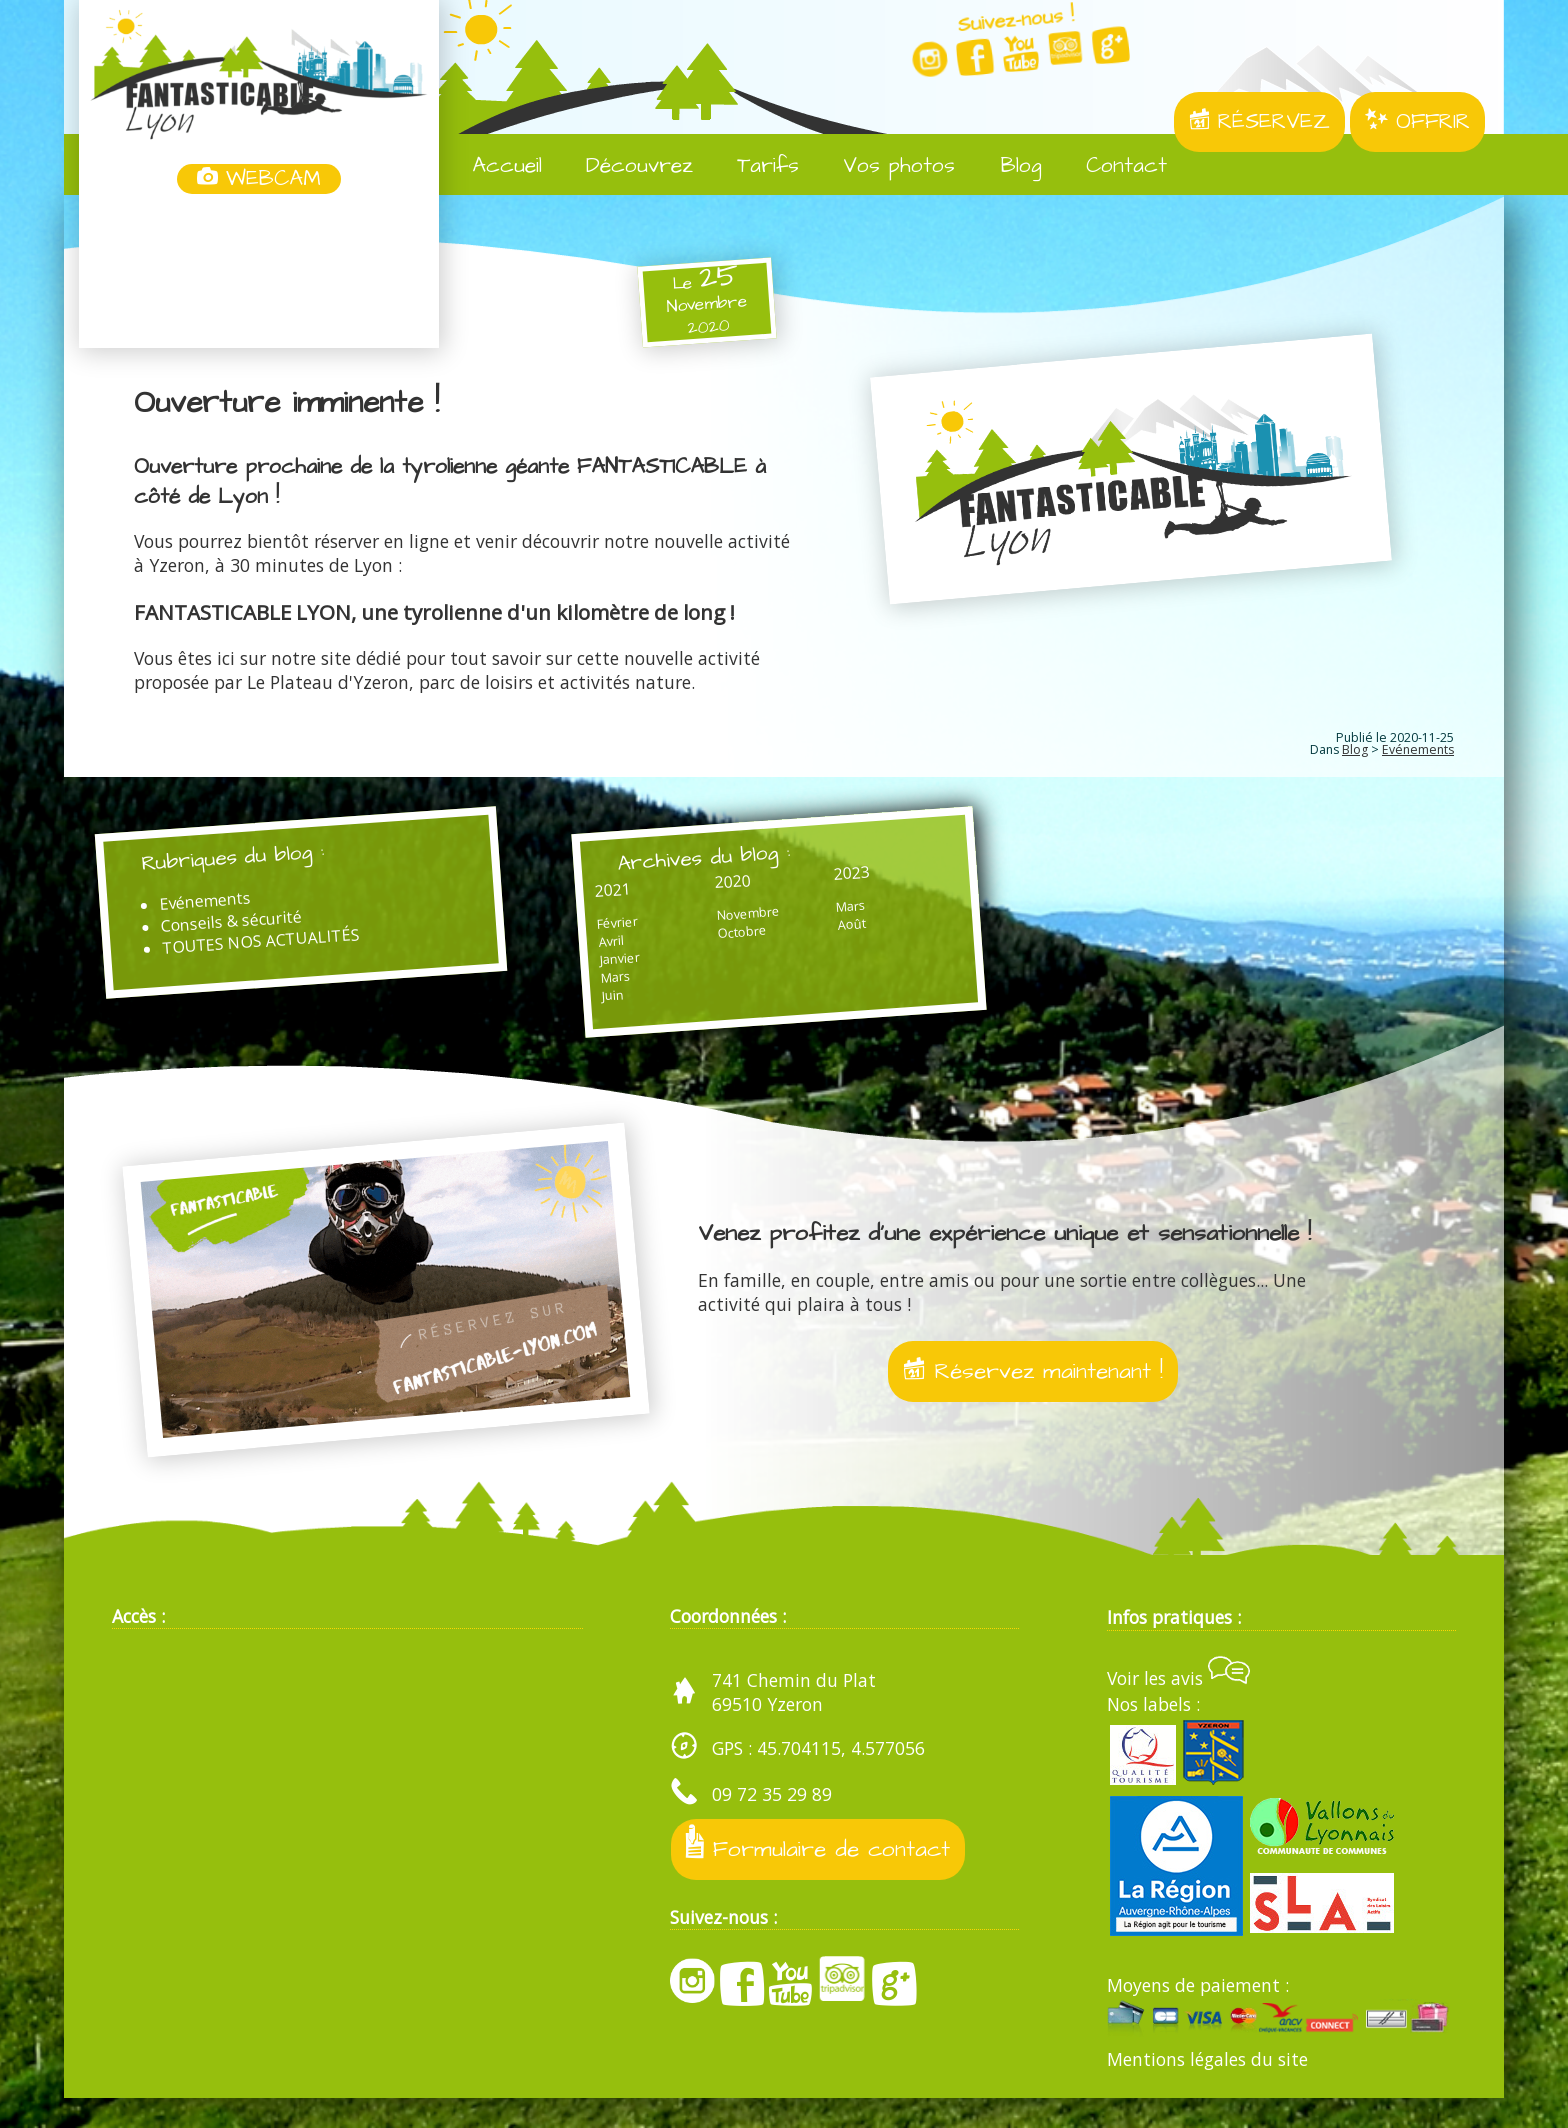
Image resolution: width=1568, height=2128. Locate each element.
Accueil (492, 166)
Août (767, 938)
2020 (674, 890)
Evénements (1418, 749)
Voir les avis (1178, 1708)
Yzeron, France (259, 273)
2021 (579, 897)
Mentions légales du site (1207, 2090)
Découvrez (625, 166)
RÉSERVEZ (1259, 122)
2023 (768, 884)
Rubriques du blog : (255, 862)
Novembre (690, 925)
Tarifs (753, 166)
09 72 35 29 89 (772, 1824)
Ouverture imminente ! (295, 403)
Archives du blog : (677, 862)
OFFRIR (1417, 122)
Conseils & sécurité (251, 932)
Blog (1006, 166)
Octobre (684, 945)
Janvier (585, 971)
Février (583, 933)
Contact (1112, 166)
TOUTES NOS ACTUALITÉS (281, 954)
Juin (578, 1009)
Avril (576, 952)
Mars (582, 989)
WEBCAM (259, 179)
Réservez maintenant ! (1033, 1397)
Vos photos (884, 166)
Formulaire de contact (822, 1875)
